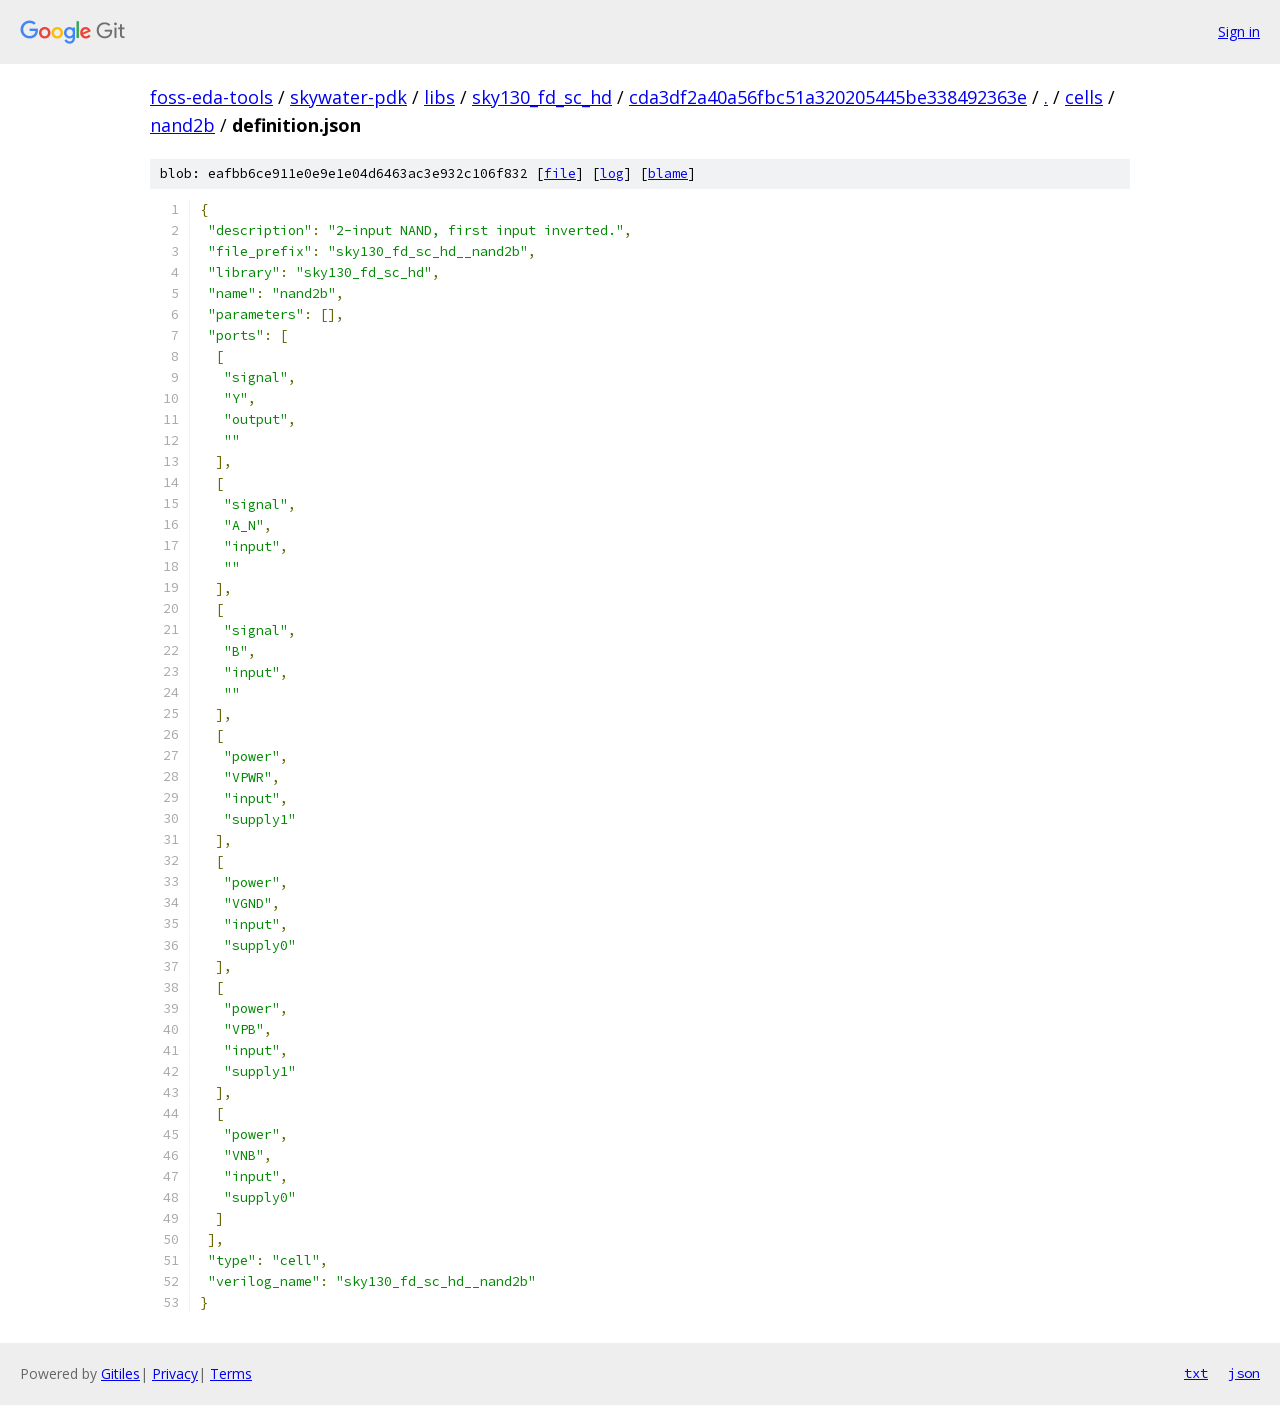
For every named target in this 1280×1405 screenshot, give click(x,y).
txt (1196, 1373)
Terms (231, 1373)
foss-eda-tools (211, 97)
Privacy (175, 1373)
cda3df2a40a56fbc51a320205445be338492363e (828, 97)
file (560, 173)
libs (439, 97)
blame (668, 173)
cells (1084, 97)
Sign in (1239, 31)
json (1244, 1373)
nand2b (182, 125)
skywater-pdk (348, 97)
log (612, 173)
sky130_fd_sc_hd (542, 97)
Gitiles (120, 1373)
